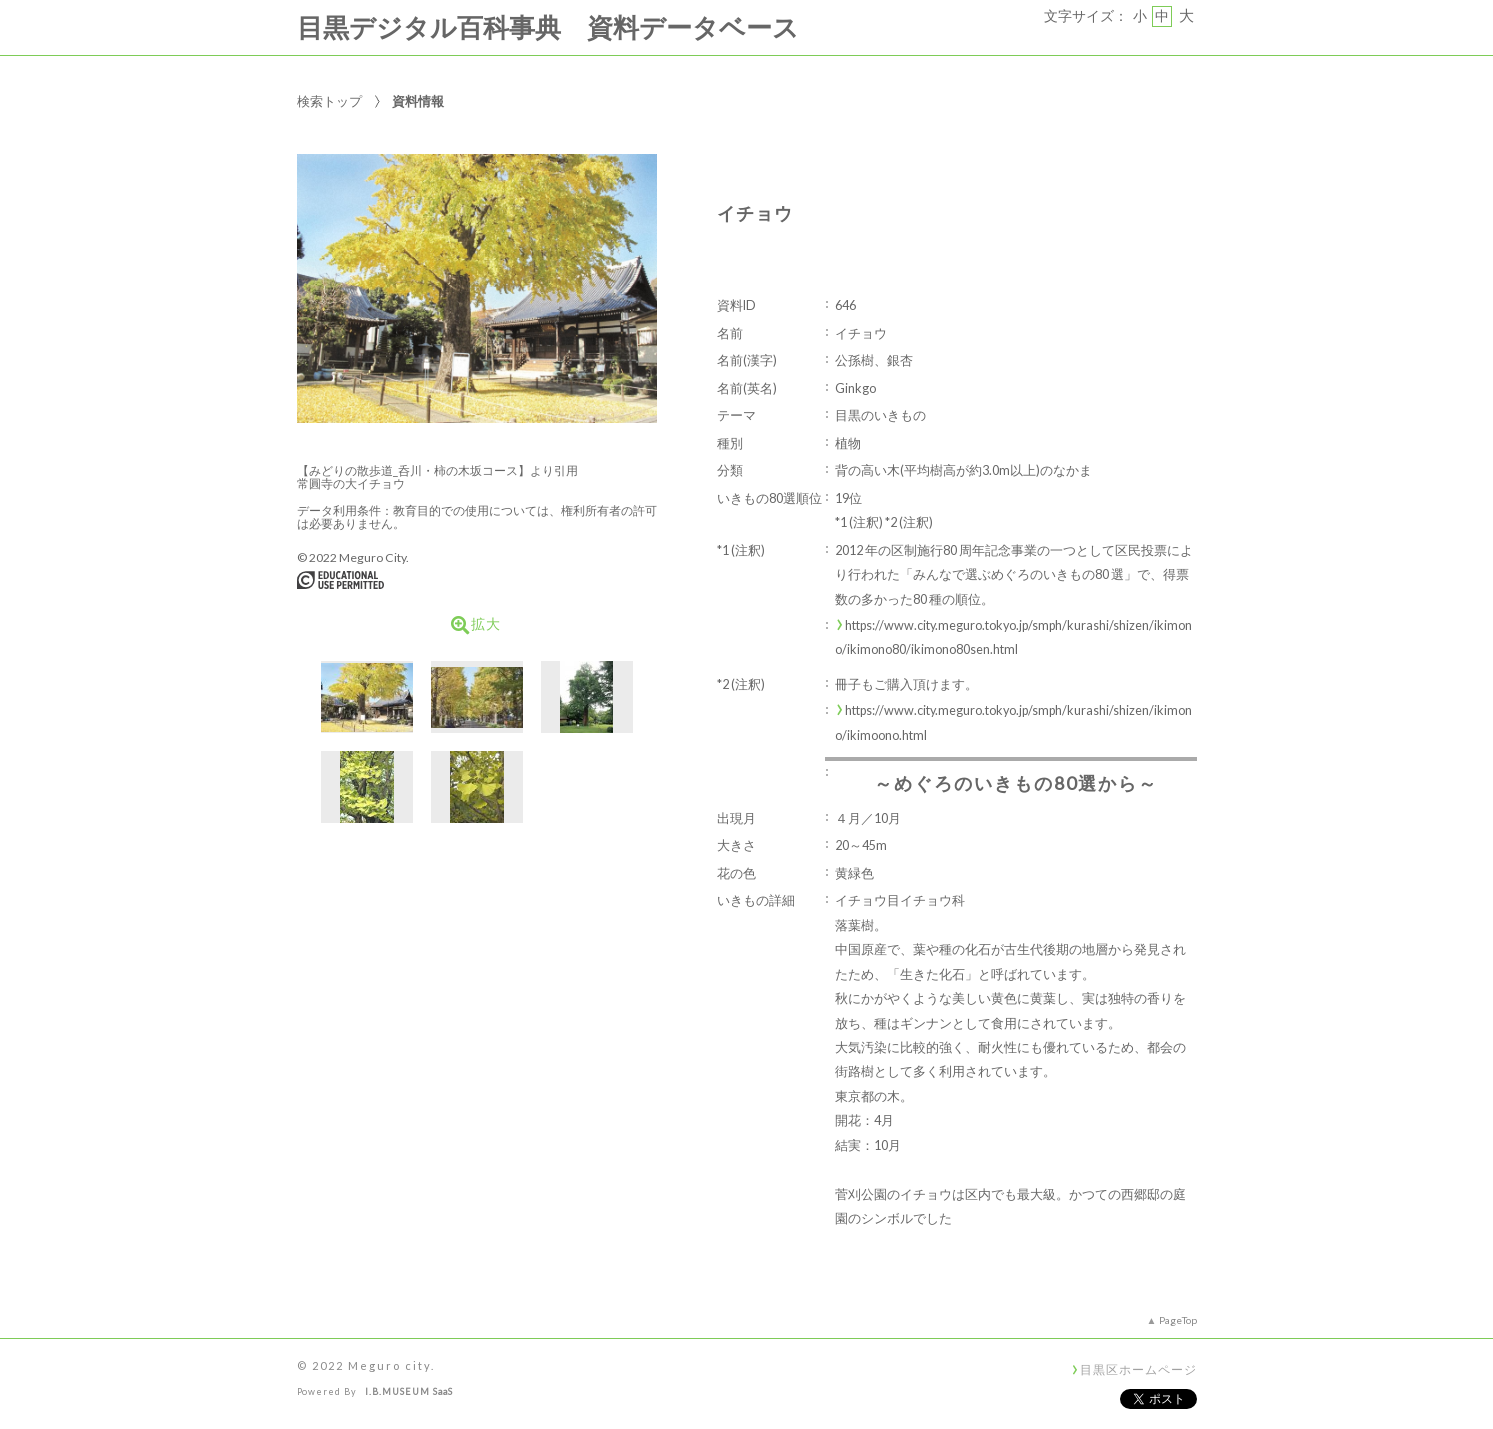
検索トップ (329, 101)
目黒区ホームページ (1138, 1369)
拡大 (476, 625)
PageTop (1178, 1320)
